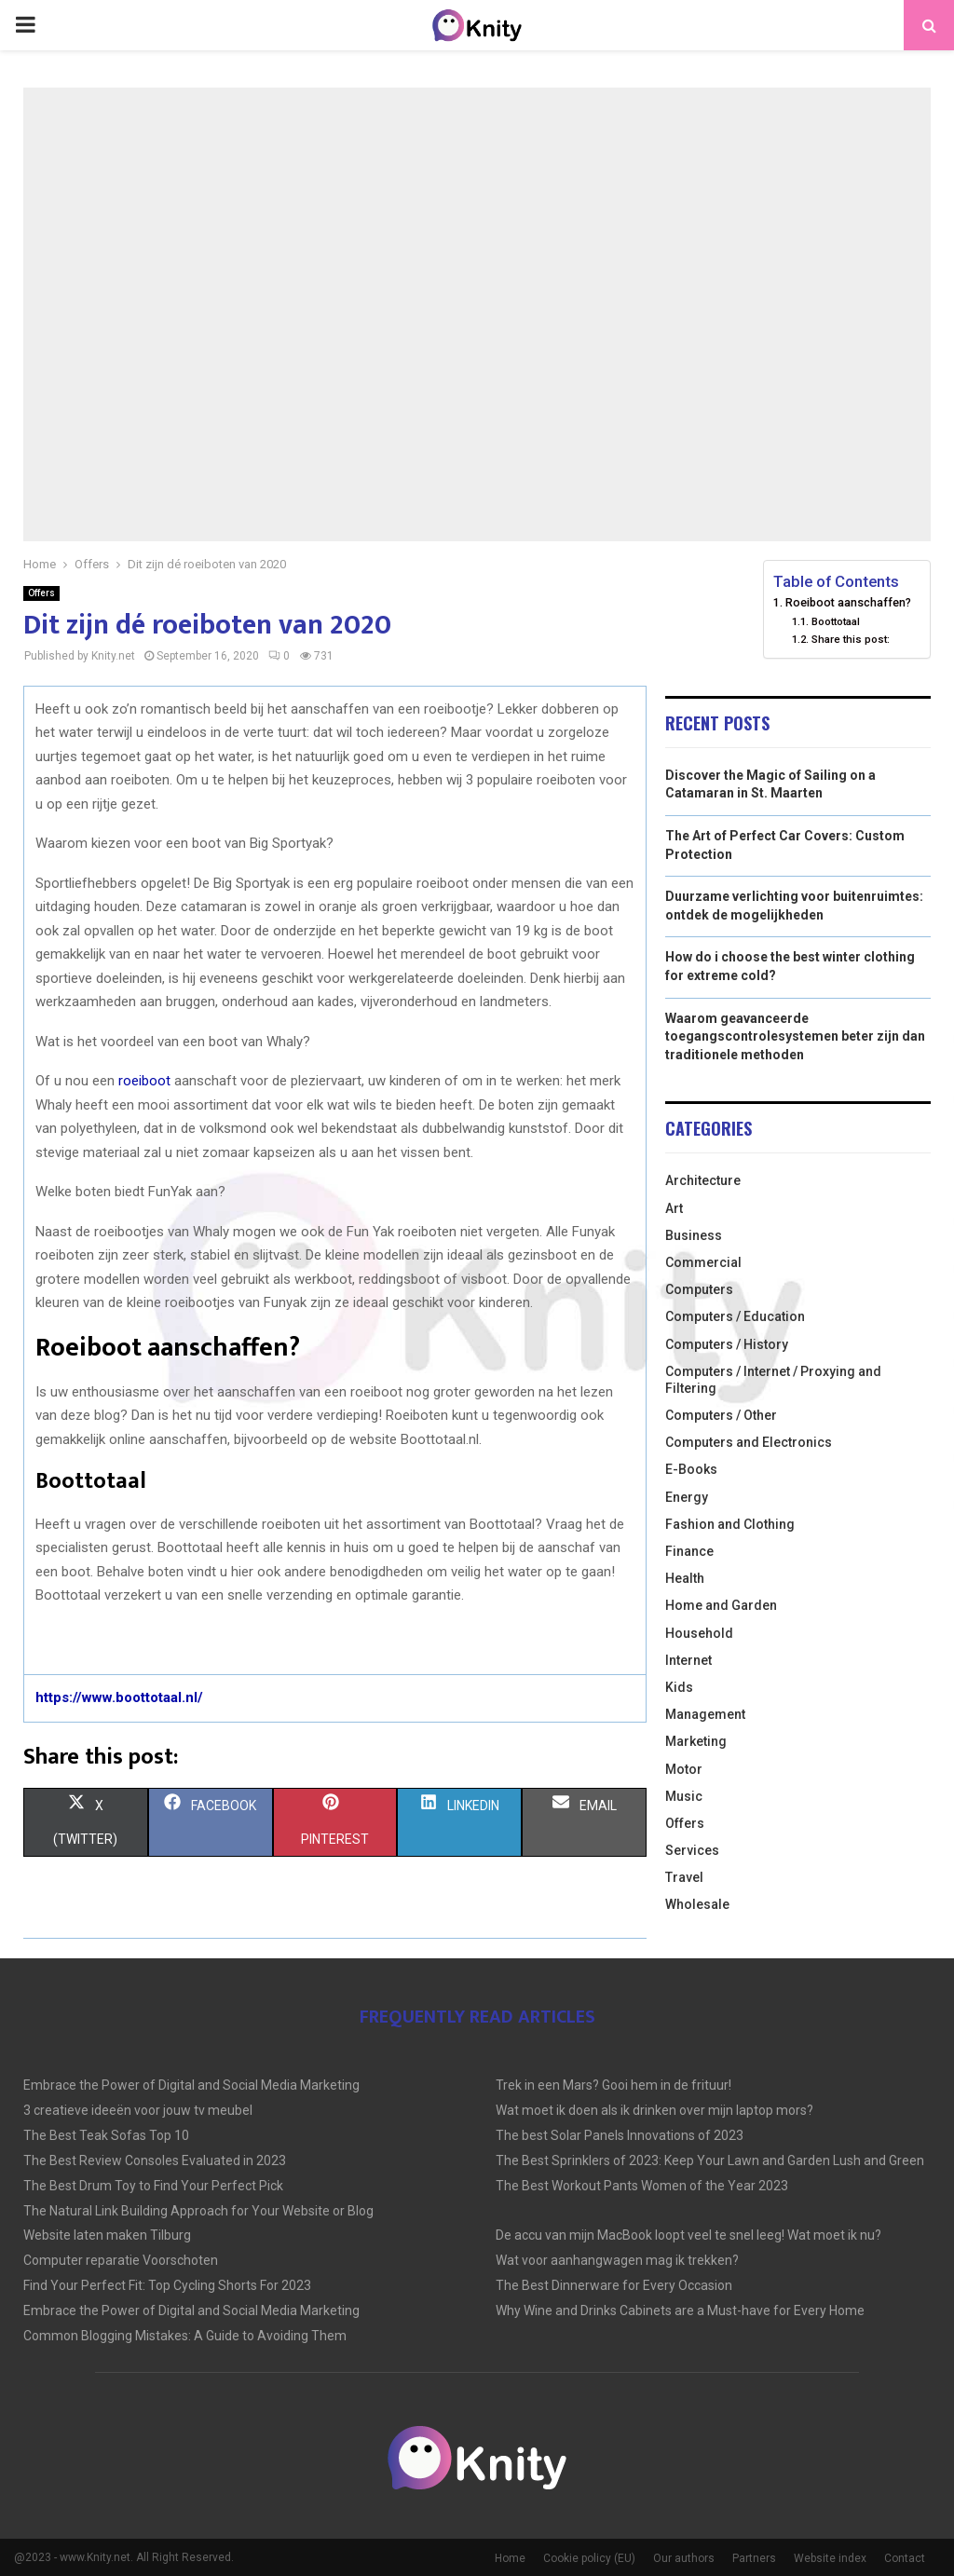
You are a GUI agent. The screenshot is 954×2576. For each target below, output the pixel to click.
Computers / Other (721, 1415)
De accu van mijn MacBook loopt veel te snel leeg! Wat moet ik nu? (688, 2235)
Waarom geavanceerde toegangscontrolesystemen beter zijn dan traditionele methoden (795, 1036)
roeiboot (144, 1080)
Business (693, 1235)
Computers (699, 1289)
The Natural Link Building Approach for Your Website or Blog (198, 2210)
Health (684, 1578)
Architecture (703, 1180)
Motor (683, 1769)
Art (674, 1208)
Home (510, 2558)
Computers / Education (735, 1316)
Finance (689, 1551)
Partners (754, 2558)
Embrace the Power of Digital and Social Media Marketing (191, 2085)
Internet (688, 1660)
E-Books (691, 1469)
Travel (684, 1877)
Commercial (703, 1262)
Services (692, 1850)
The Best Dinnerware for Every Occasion (614, 2285)
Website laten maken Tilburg (107, 2235)
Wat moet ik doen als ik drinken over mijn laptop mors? (654, 2110)
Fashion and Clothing (730, 1524)
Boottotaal (835, 621)
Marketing (696, 1741)
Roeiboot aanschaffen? (848, 602)
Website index (830, 2558)
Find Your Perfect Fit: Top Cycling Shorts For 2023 (167, 2285)
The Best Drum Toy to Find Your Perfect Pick (153, 2185)
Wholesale (697, 1904)
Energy (686, 1497)
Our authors (684, 2558)
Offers (41, 593)
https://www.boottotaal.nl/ (119, 1697)
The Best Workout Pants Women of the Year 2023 (642, 2185)
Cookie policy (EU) (589, 2558)
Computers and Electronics (748, 1442)
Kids (679, 1687)
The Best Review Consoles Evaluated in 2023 (154, 2160)
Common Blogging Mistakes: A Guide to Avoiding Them (185, 2335)
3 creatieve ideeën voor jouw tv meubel (137, 2110)
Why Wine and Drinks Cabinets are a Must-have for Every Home (680, 2310)
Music (683, 1796)
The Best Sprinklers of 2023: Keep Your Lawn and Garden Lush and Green (710, 2160)
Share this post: (850, 639)
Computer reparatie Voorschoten (120, 2260)
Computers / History (726, 1344)
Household (699, 1633)
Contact (904, 2558)
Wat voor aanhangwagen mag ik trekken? (617, 2260)
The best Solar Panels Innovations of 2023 (619, 2135)
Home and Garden (721, 1605)
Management (705, 1714)
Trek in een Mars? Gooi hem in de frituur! (613, 2085)
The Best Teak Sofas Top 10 (106, 2135)
